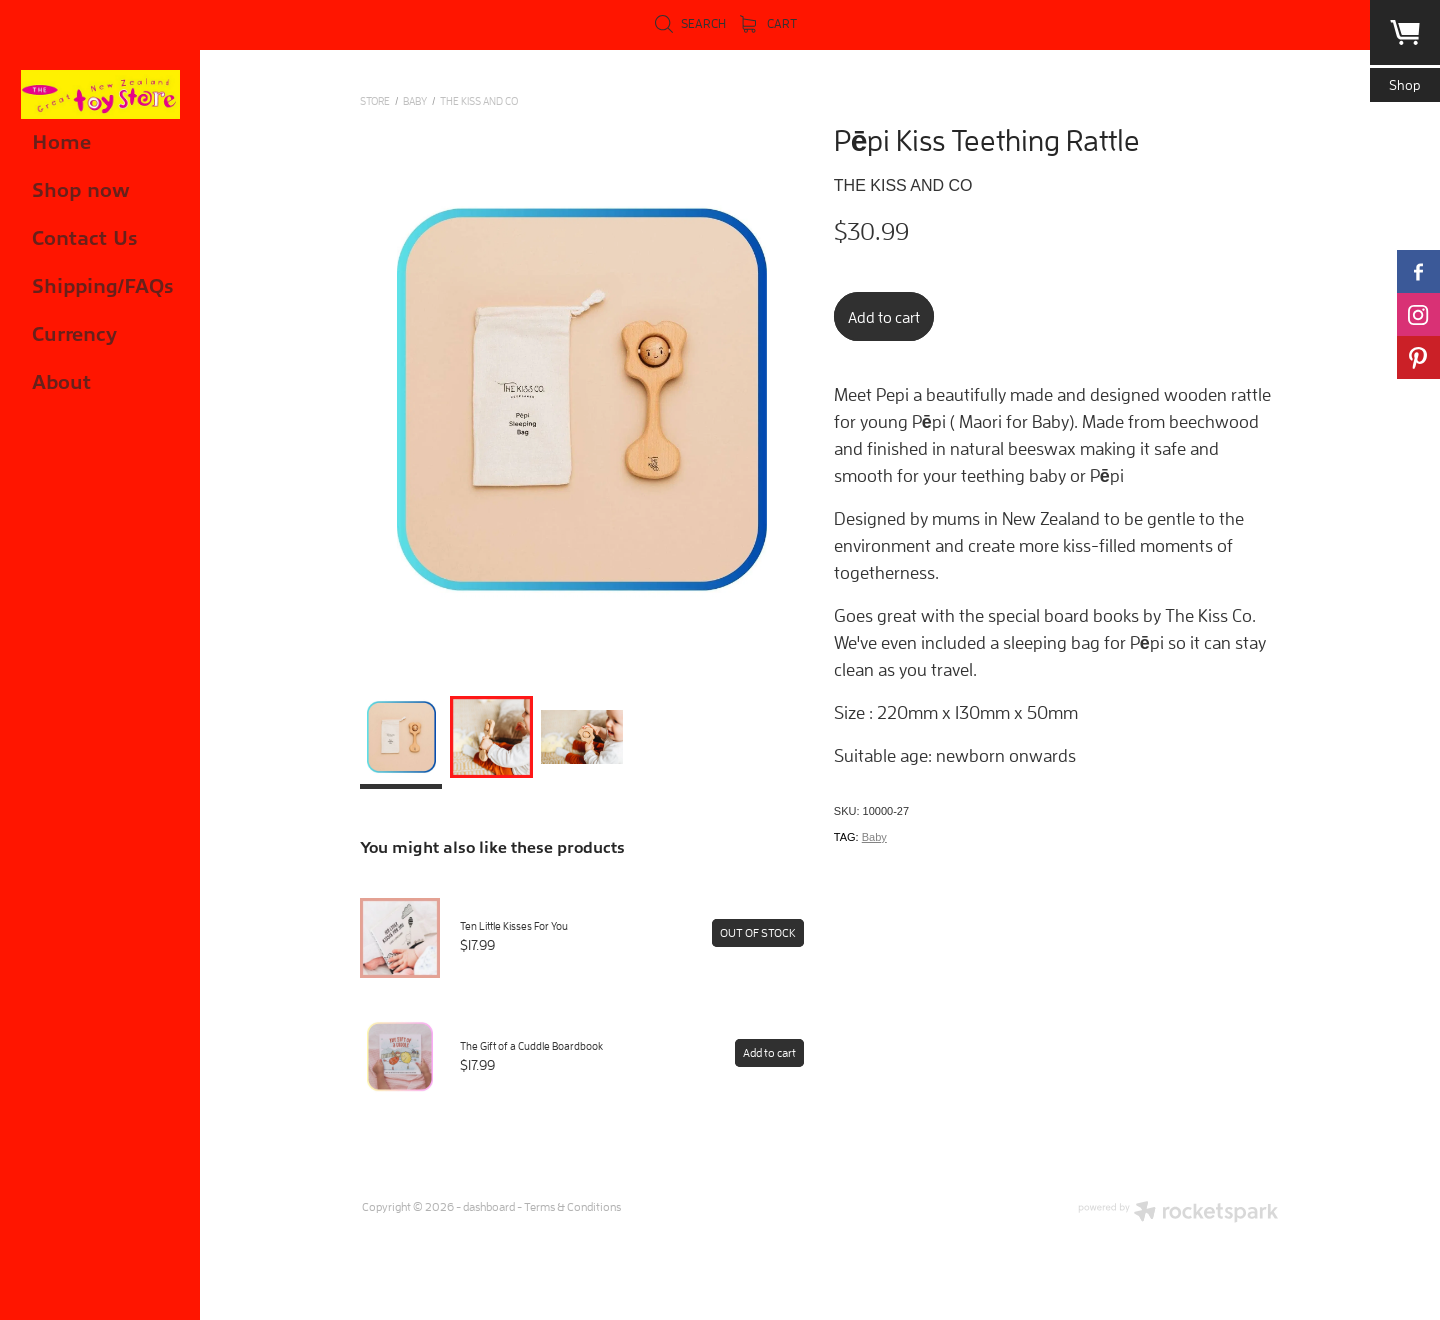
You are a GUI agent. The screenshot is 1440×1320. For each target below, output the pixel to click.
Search (690, 23)
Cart (768, 23)
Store (375, 100)
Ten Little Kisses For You (514, 925)
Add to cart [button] (884, 317)
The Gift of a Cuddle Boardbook (531, 1045)
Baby (874, 837)
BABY (415, 100)
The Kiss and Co (479, 100)
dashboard (489, 1206)
